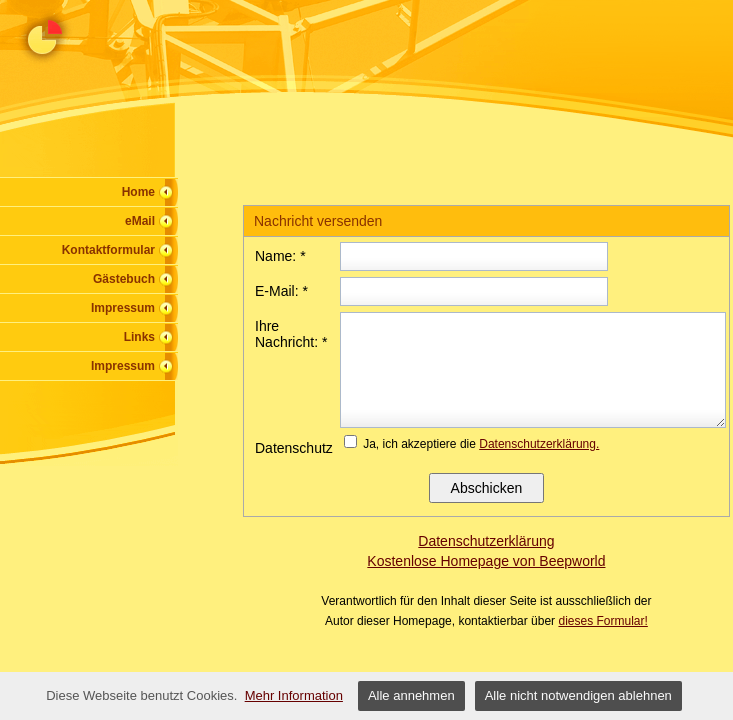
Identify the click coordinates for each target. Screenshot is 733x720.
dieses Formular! (602, 621)
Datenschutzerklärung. (539, 444)
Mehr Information (294, 695)
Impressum (123, 308)
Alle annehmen (411, 695)
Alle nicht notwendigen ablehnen (578, 695)
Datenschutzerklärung (486, 541)
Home (138, 192)
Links (139, 337)
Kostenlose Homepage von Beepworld (486, 561)
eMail (140, 221)
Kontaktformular (108, 250)
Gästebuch (124, 279)
